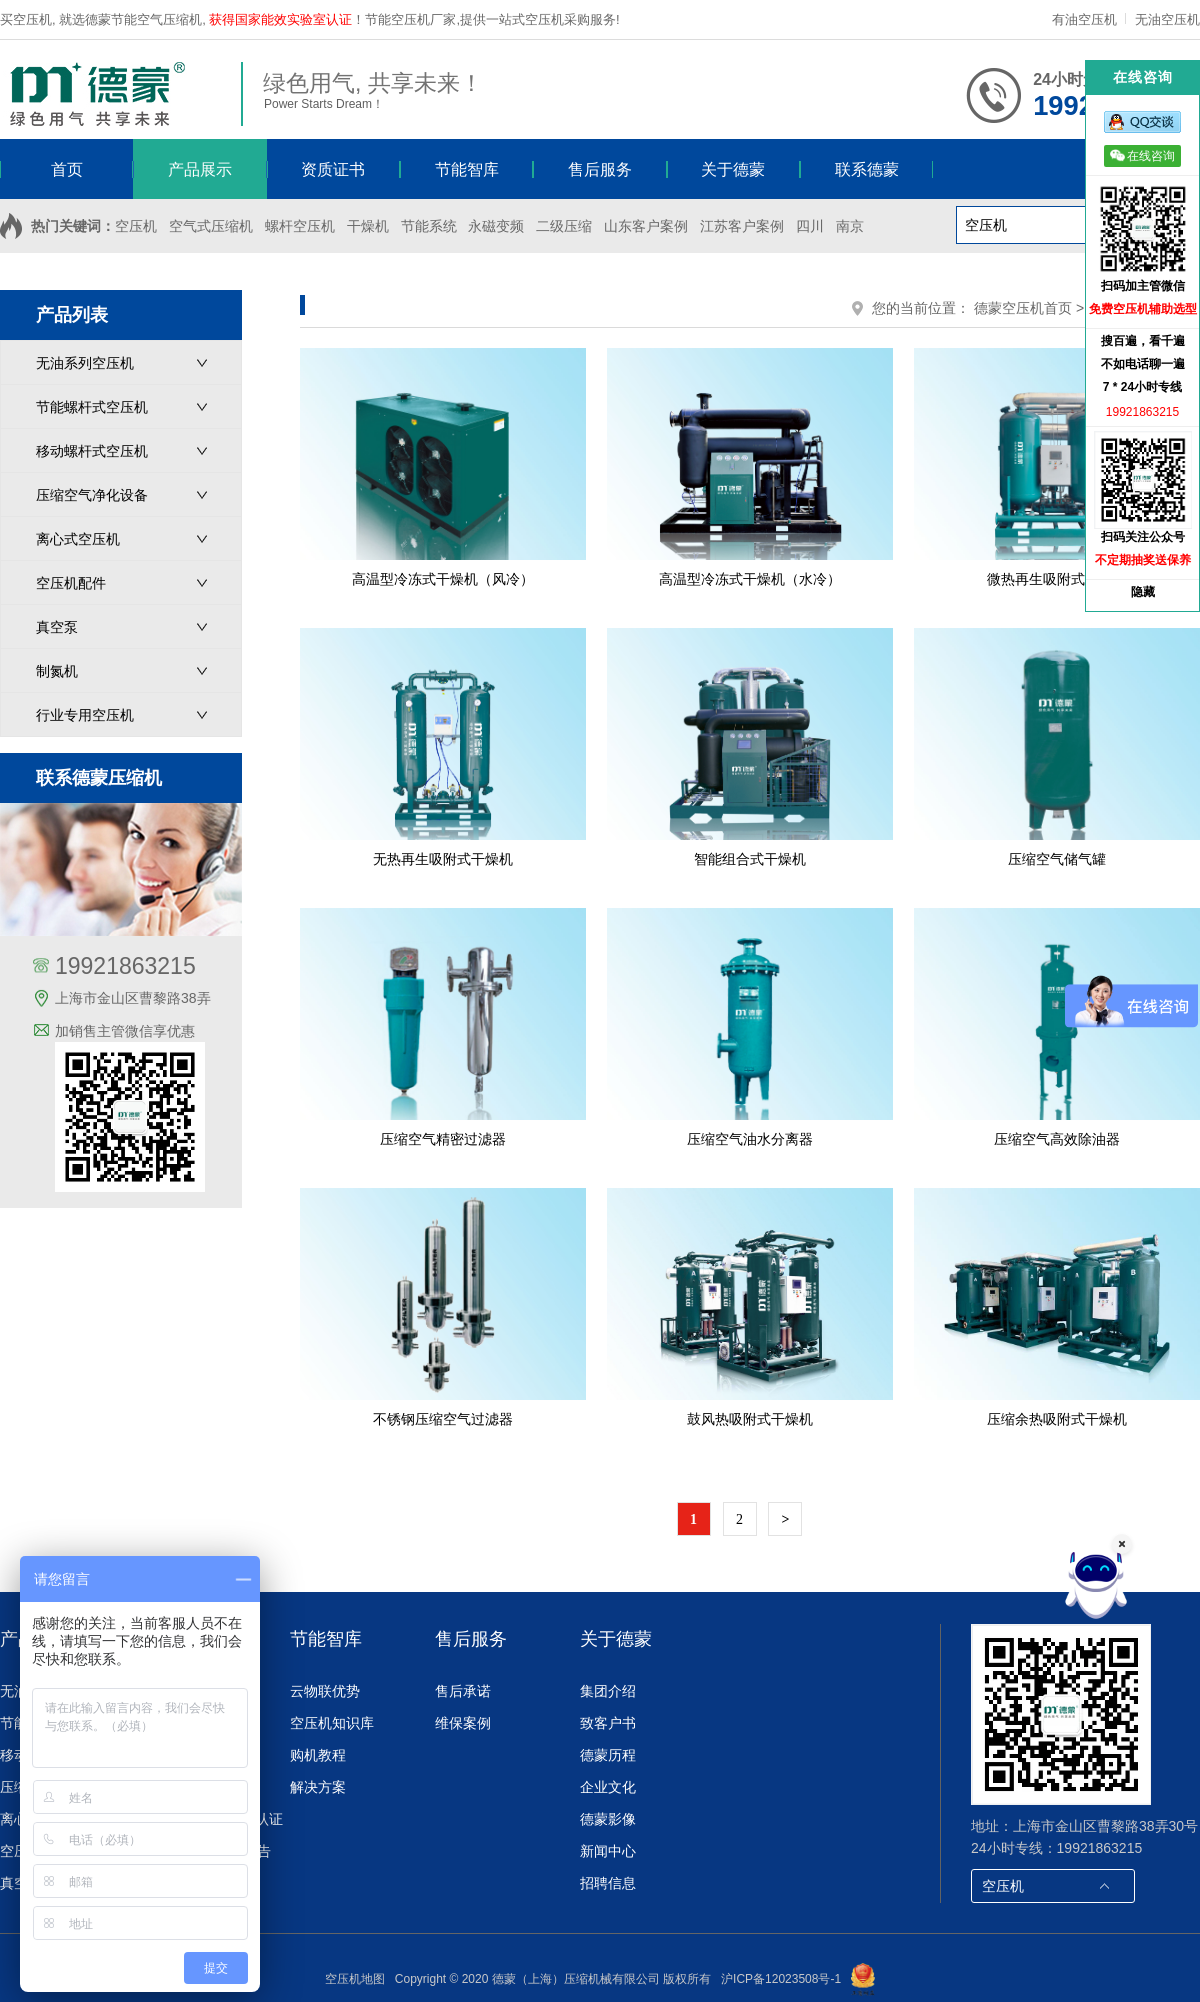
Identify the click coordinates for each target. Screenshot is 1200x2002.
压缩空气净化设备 (92, 495)
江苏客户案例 (742, 226)
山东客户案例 (646, 226)
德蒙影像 (608, 1819)
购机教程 (318, 1755)
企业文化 (608, 1787)
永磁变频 (496, 226)
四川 (810, 226)
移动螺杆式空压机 (92, 451)
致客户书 (608, 1723)
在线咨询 (1142, 155)
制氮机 (57, 671)
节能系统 (429, 226)
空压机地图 (355, 1979)
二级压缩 (564, 226)
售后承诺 (463, 1691)
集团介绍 (608, 1691)
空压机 (136, 226)
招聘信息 (608, 1883)
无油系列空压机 (85, 363)
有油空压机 (1086, 19)
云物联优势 (325, 1691)
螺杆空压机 (300, 226)
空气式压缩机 (211, 226)
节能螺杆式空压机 (92, 407)
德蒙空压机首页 (1023, 308)
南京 (850, 226)
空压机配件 (71, 583)
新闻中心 (608, 1851)
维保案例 (463, 1723)
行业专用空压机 (85, 715)
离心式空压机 (78, 539)
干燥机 (368, 226)
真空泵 (57, 627)
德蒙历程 (608, 1755)
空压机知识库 (332, 1723)
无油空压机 (1167, 19)
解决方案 (318, 1787)
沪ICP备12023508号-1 (781, 1979)
